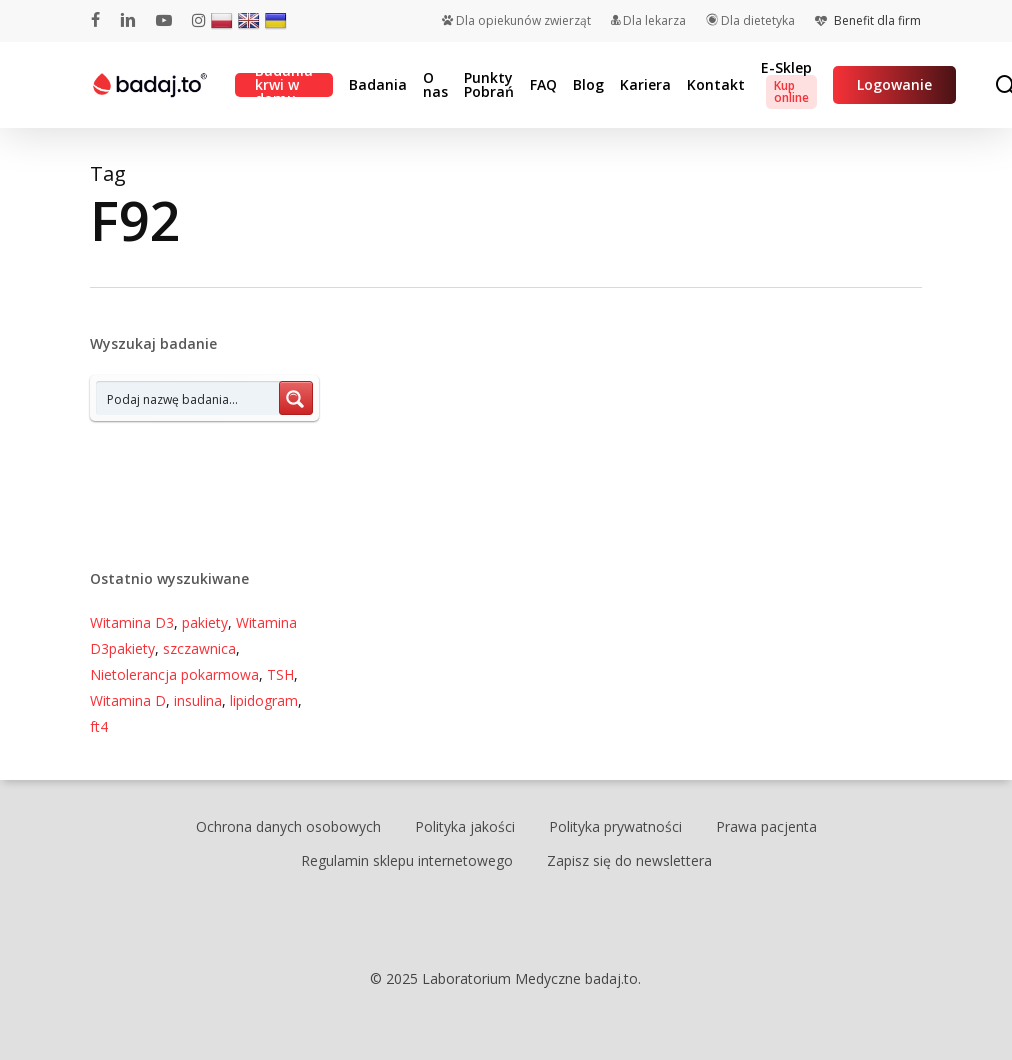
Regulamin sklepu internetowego (407, 860)
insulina (198, 700)
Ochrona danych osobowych (288, 826)
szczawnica (199, 648)
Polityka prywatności (615, 826)
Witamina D (128, 700)
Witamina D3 (132, 622)
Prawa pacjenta (766, 826)
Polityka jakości (465, 826)
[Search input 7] (188, 398)
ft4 (99, 726)
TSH (280, 674)
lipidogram (264, 700)
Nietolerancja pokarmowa (174, 674)
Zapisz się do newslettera (629, 860)
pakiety (205, 622)
